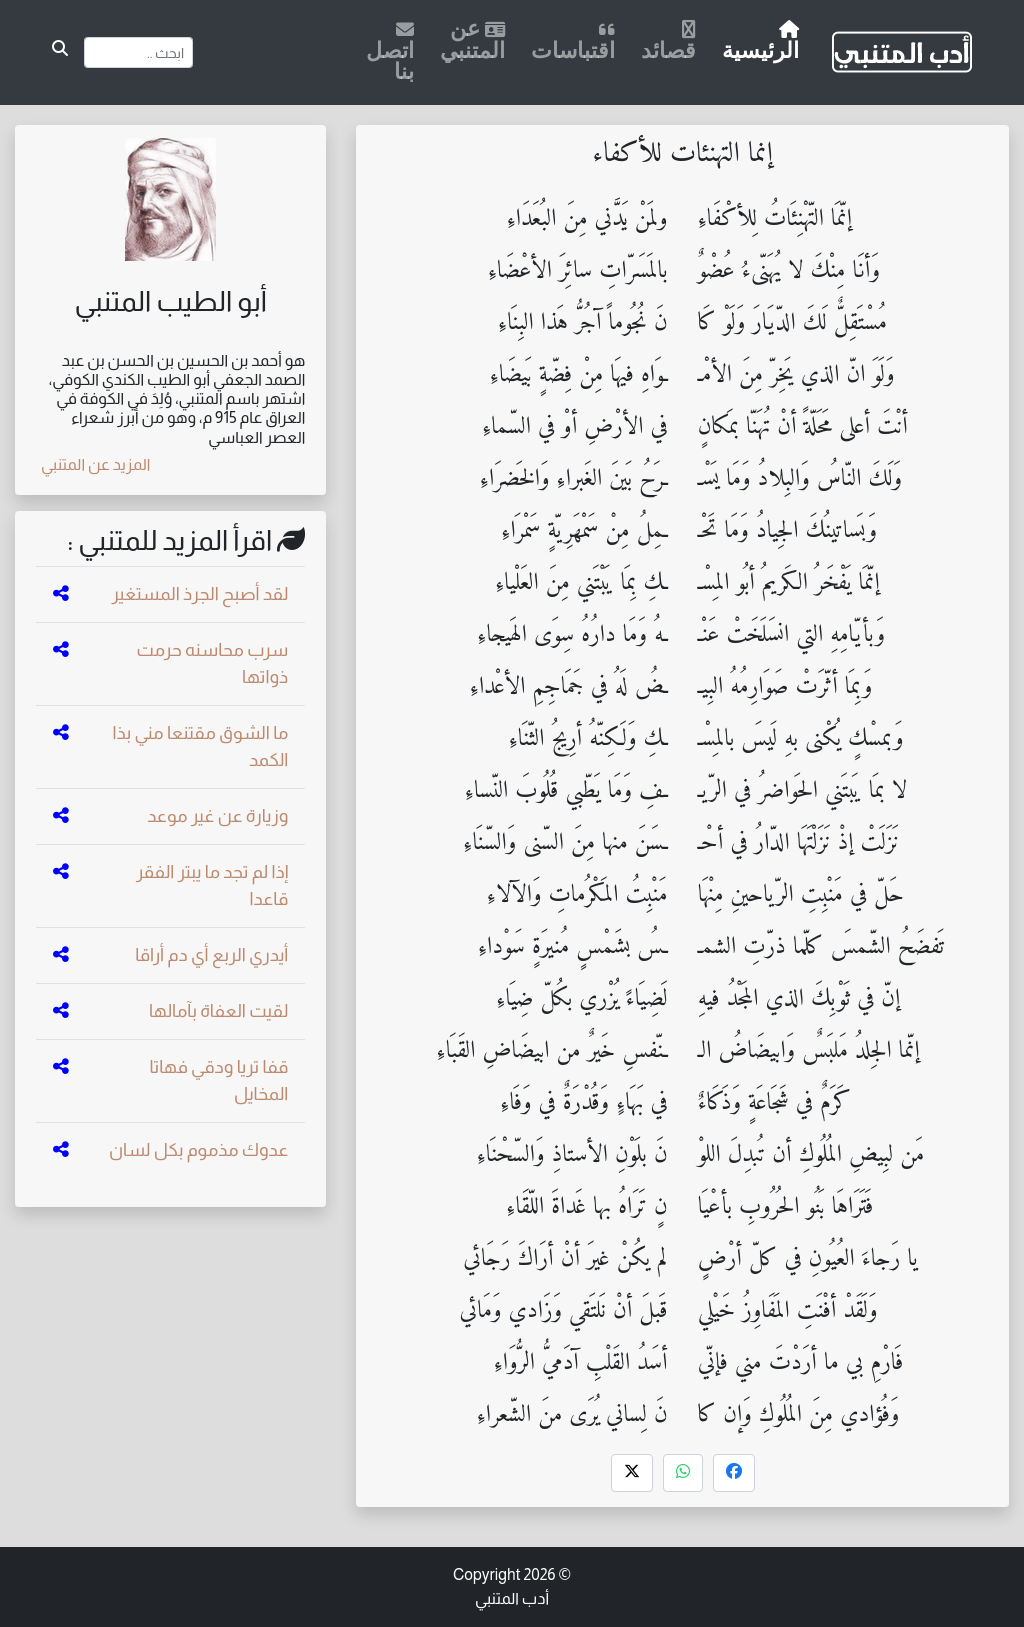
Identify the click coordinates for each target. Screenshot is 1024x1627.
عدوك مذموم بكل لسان (198, 1150)
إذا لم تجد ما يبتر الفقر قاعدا (212, 885)
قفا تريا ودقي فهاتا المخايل (218, 1080)
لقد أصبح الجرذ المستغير (199, 594)
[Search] (139, 52)
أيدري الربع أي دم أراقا (211, 955)
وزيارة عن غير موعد (217, 816)
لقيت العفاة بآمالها (218, 1011)
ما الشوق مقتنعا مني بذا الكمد (201, 746)
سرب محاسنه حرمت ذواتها (213, 663)
